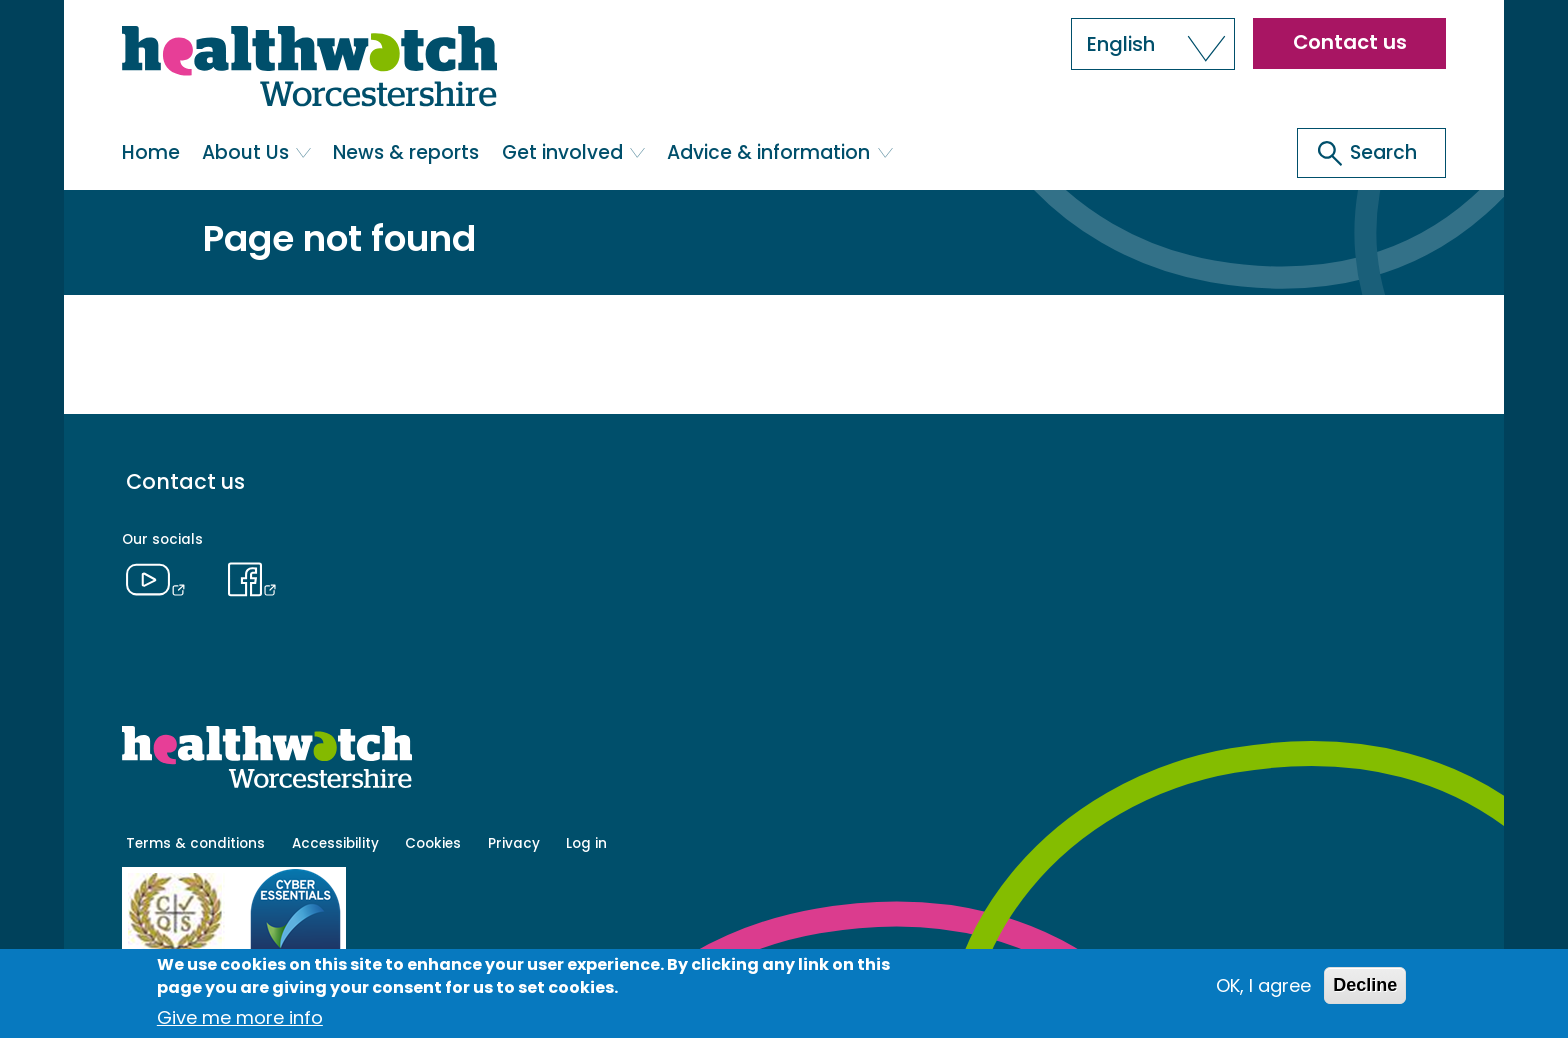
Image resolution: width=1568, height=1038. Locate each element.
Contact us (1350, 42)
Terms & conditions (195, 843)
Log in (586, 843)
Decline (1365, 985)
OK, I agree (1263, 985)
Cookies (433, 843)
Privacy (514, 843)
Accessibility (335, 843)
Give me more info (240, 1017)
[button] (1153, 44)
